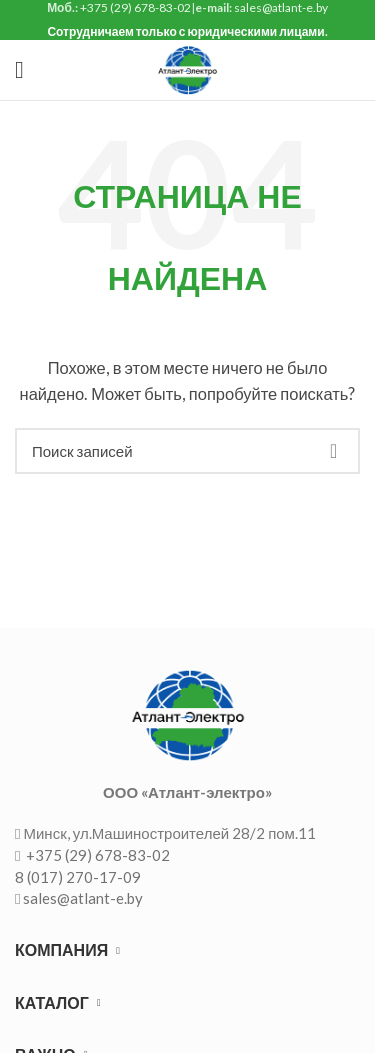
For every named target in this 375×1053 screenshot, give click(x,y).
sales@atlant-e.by (83, 898)
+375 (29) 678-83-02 (96, 855)
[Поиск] (187, 451)
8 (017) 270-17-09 (78, 877)
